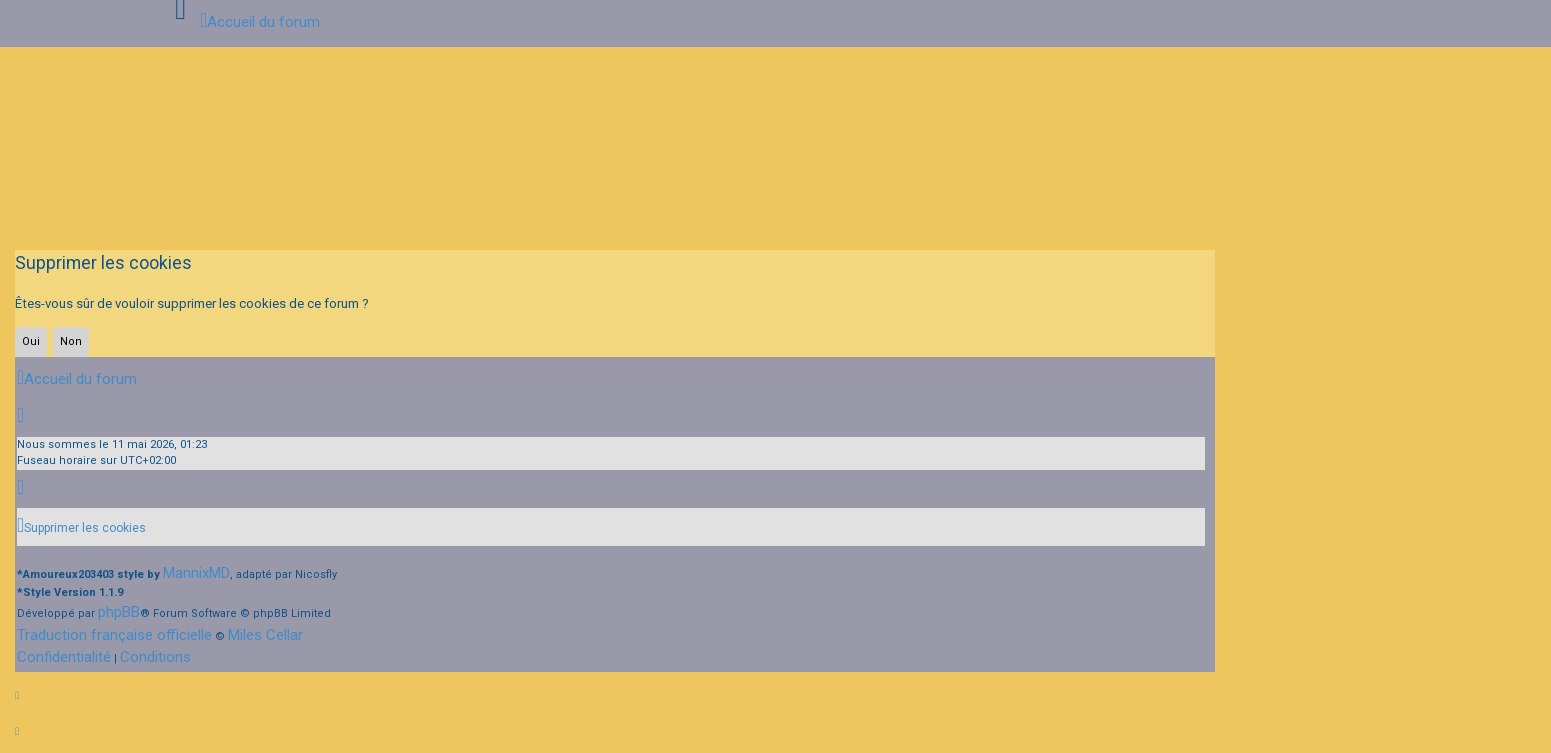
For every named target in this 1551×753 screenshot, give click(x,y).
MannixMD (196, 573)
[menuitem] (81, 527)
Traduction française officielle (114, 635)
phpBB (119, 612)
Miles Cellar (265, 635)
